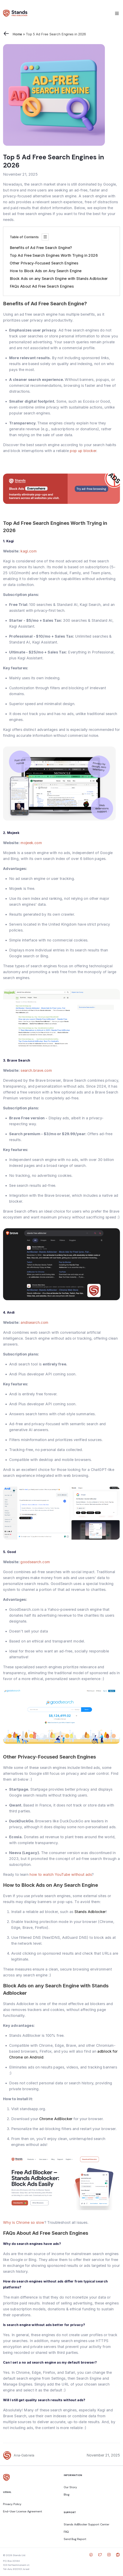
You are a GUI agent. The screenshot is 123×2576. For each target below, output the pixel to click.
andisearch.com (34, 1322)
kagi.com (29, 551)
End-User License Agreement (22, 2511)
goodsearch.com (35, 1562)
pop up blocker (83, 451)
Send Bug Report (75, 2539)
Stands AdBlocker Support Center (86, 2524)
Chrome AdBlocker (55, 2119)
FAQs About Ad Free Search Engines (42, 286)
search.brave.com (36, 1070)
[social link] (91, 2555)
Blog (66, 2494)
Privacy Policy (12, 2504)
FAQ (66, 2532)
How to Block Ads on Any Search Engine (45, 271)
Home (17, 34)
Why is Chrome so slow (23, 2222)
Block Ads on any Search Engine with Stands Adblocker (59, 278)
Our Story (70, 2487)
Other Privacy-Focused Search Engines (44, 263)
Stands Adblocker (90, 1912)
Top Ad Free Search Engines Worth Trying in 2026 (54, 255)
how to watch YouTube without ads (61, 1874)
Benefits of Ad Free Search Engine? (41, 248)
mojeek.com (31, 843)
